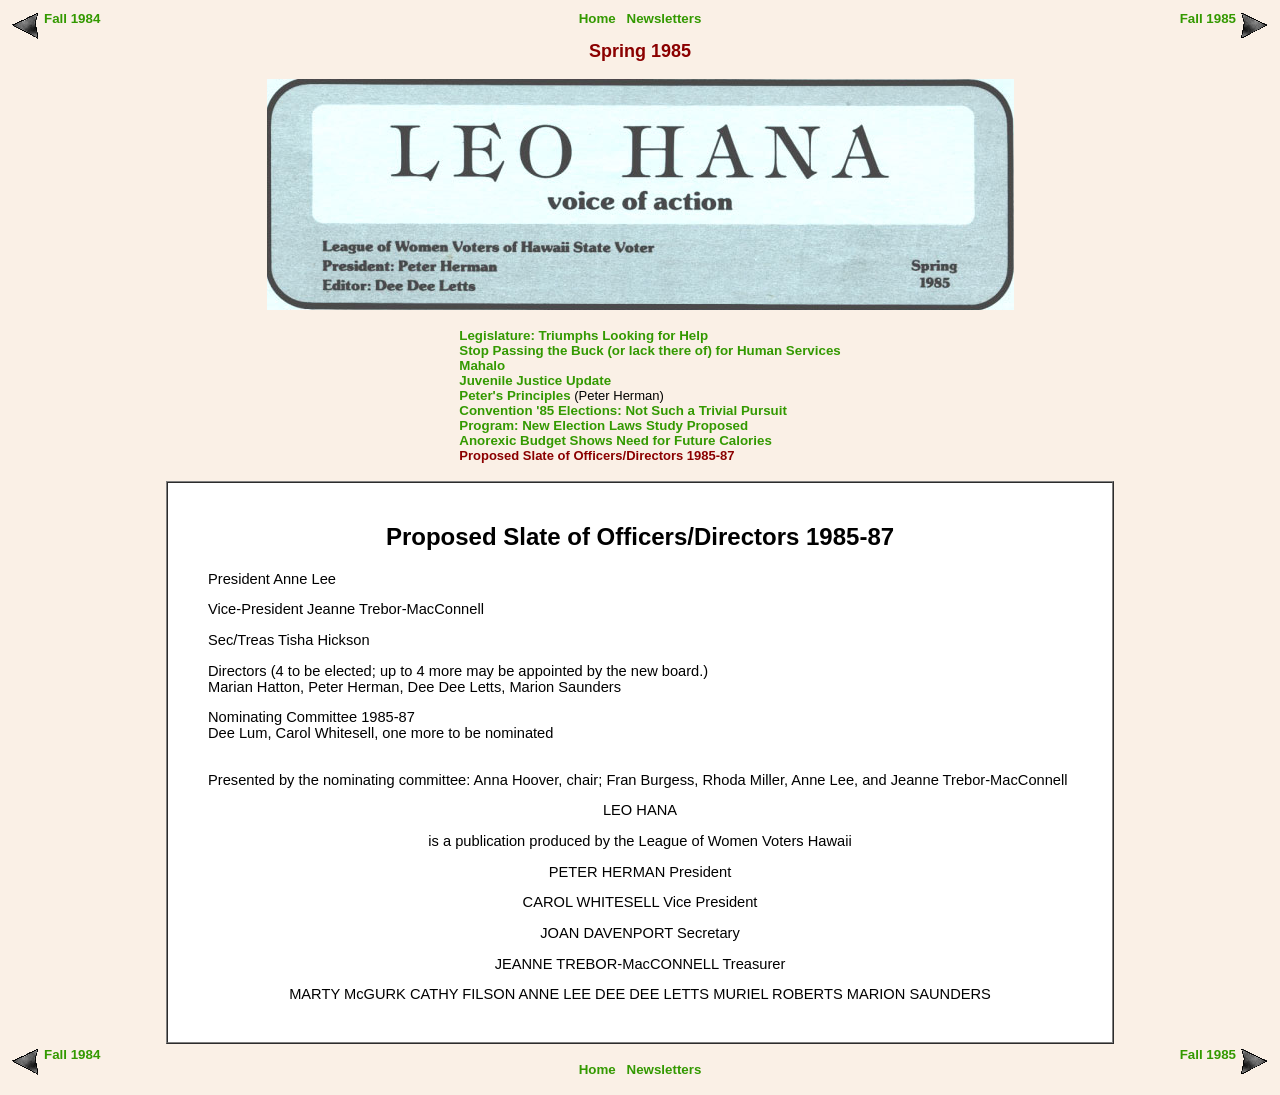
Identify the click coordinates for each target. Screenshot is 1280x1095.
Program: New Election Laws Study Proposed (603, 425)
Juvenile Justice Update (535, 380)
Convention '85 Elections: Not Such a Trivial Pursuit (623, 410)
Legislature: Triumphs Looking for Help (583, 335)
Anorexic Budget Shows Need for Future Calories (615, 440)
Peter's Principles (514, 395)
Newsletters (664, 18)
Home (597, 18)
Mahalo (482, 365)
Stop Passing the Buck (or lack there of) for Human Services (649, 350)
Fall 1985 (1208, 18)
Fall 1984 (72, 18)
